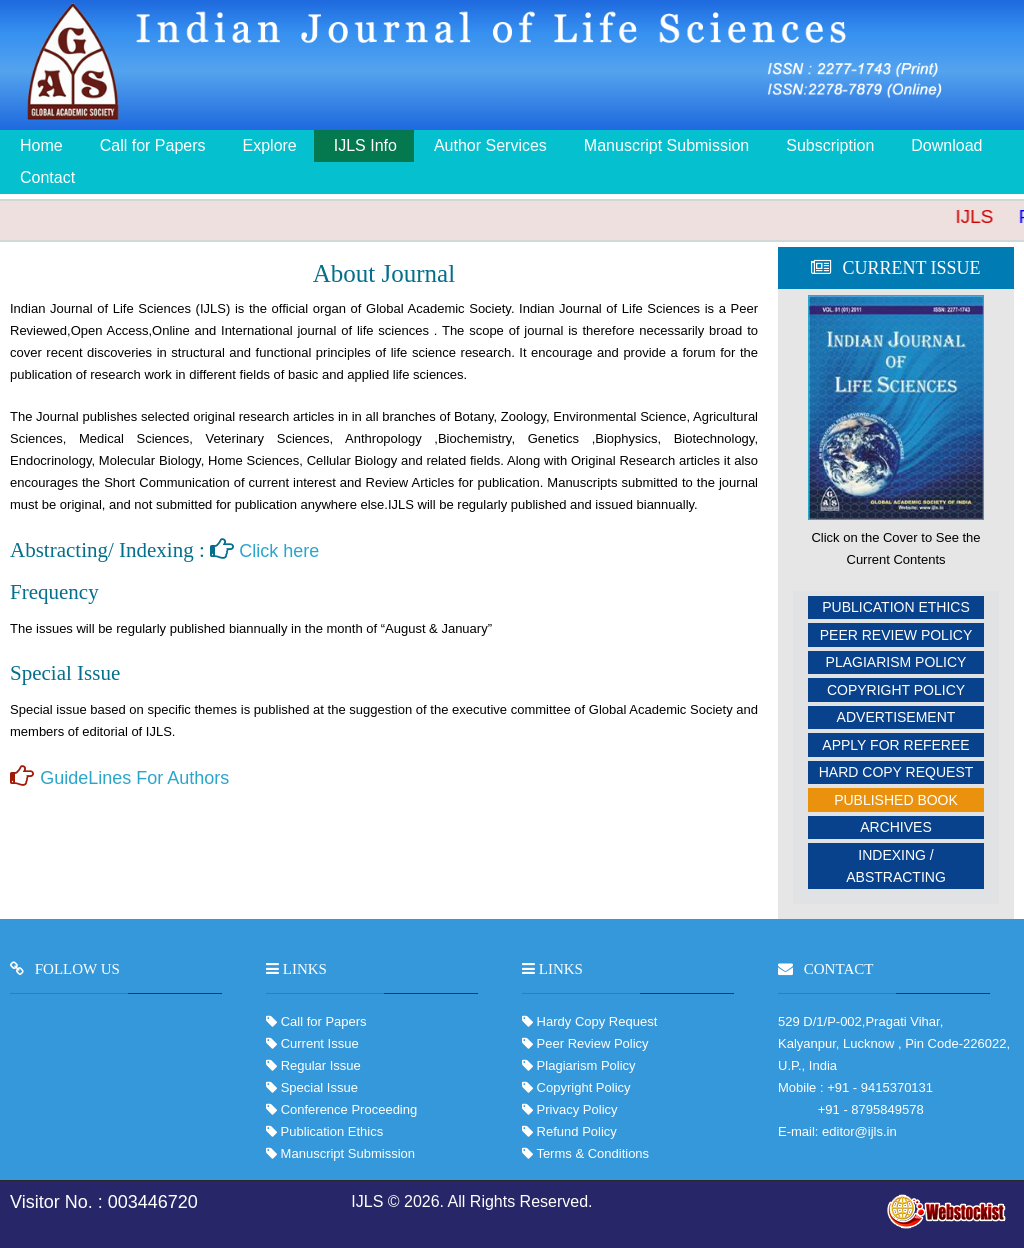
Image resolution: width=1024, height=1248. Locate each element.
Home (41, 145)
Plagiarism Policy (896, 662)
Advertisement (896, 717)
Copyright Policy (896, 690)
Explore (270, 145)
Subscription (830, 145)
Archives (896, 827)
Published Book (896, 800)
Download (946, 145)
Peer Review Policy (896, 635)
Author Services (490, 145)
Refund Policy (575, 1131)
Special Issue (319, 1087)
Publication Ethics (896, 607)
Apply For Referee (895, 745)
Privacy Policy (575, 1109)
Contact (47, 177)
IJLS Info (365, 145)
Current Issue (320, 1043)
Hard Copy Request (896, 772)
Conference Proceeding (349, 1109)
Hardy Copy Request (595, 1021)
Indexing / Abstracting (896, 866)
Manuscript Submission (666, 145)
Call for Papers (153, 145)
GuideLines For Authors (134, 778)
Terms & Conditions (591, 1153)
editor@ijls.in (859, 1131)
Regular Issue (321, 1065)
